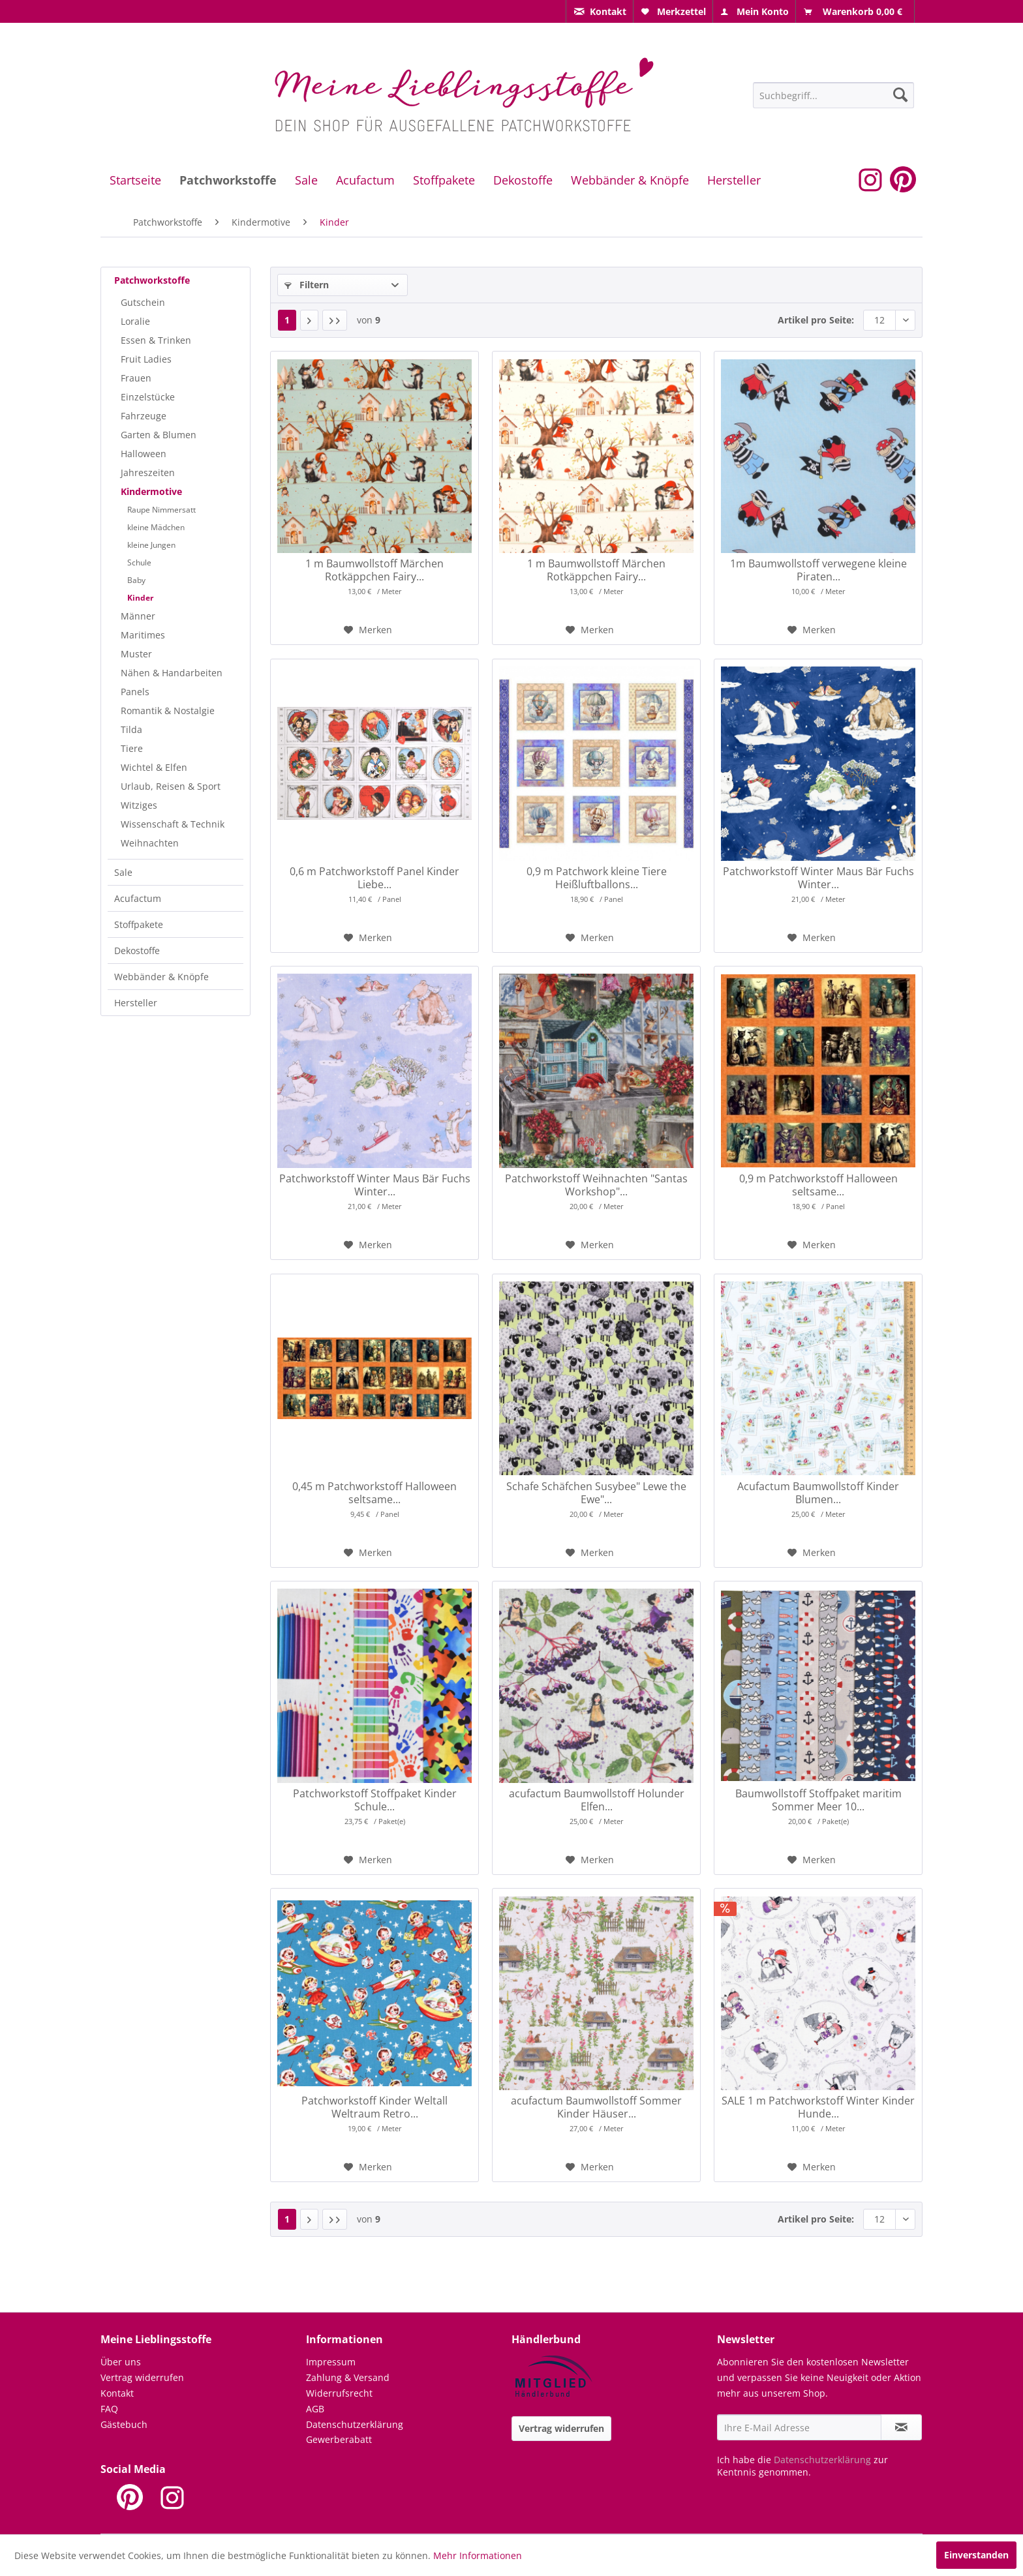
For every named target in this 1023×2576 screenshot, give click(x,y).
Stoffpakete (138, 924)
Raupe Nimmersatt (161, 509)
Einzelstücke (148, 397)
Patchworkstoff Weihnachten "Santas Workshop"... (596, 1185)
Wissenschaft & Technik (172, 824)
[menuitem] (600, 11)
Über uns (120, 2362)
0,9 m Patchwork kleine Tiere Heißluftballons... (597, 878)
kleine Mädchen (156, 527)
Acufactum (137, 898)
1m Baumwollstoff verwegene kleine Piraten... (818, 570)
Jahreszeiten (148, 472)
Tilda (131, 729)
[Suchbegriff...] (833, 95)
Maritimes (143, 635)
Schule (139, 562)
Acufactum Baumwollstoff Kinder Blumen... (818, 1493)
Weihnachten (150, 843)
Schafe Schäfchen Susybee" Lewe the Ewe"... (596, 1493)
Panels (135, 691)
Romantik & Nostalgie (168, 710)
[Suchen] (900, 95)
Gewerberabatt (339, 2439)
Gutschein (143, 302)
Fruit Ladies (146, 359)
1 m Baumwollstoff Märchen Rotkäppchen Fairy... (374, 570)
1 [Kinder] (287, 320)
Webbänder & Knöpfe (161, 976)
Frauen (136, 378)
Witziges (139, 805)
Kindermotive (151, 491)
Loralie (135, 321)
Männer (138, 616)
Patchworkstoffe (152, 280)
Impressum (331, 2362)
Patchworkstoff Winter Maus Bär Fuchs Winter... (818, 878)
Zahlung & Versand (347, 2377)
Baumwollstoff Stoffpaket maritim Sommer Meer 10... (818, 1800)
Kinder (140, 597)
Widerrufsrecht (339, 2393)
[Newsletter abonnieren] (901, 2427)
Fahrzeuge (143, 416)
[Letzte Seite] (334, 320)
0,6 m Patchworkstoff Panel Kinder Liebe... (374, 878)
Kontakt (117, 2393)
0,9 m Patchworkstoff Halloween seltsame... (818, 1185)
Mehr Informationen (477, 2555)
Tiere (132, 748)
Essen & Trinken (156, 340)
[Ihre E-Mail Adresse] (799, 2427)
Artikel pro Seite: (816, 320)
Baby (136, 580)
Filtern (306, 284)
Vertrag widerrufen (142, 2377)
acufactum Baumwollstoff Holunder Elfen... (596, 1800)
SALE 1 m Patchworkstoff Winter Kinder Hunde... (818, 2107)
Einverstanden (976, 2555)
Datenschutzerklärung (354, 2424)
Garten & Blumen (158, 434)
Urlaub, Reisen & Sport (171, 786)
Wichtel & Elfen (154, 767)
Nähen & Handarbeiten (171, 672)
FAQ (109, 2409)
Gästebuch (123, 2424)
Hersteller (135, 1002)
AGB (315, 2409)
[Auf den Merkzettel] (368, 630)
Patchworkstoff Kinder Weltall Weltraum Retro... (374, 2107)
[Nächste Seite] (309, 320)
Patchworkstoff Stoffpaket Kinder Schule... (375, 1800)
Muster (136, 654)
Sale (123, 872)
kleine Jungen (151, 544)
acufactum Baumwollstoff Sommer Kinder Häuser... (596, 2107)
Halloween (143, 453)
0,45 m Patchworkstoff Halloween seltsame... (374, 1493)
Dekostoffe (137, 950)
